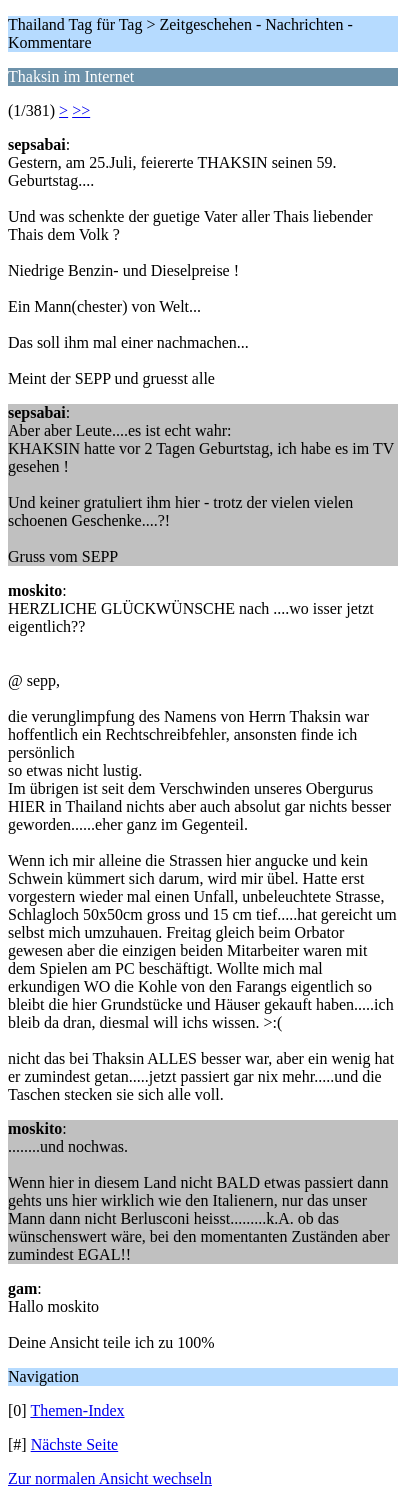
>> (81, 110)
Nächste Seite (75, 1444)
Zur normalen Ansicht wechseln (110, 1478)
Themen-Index (77, 1410)
